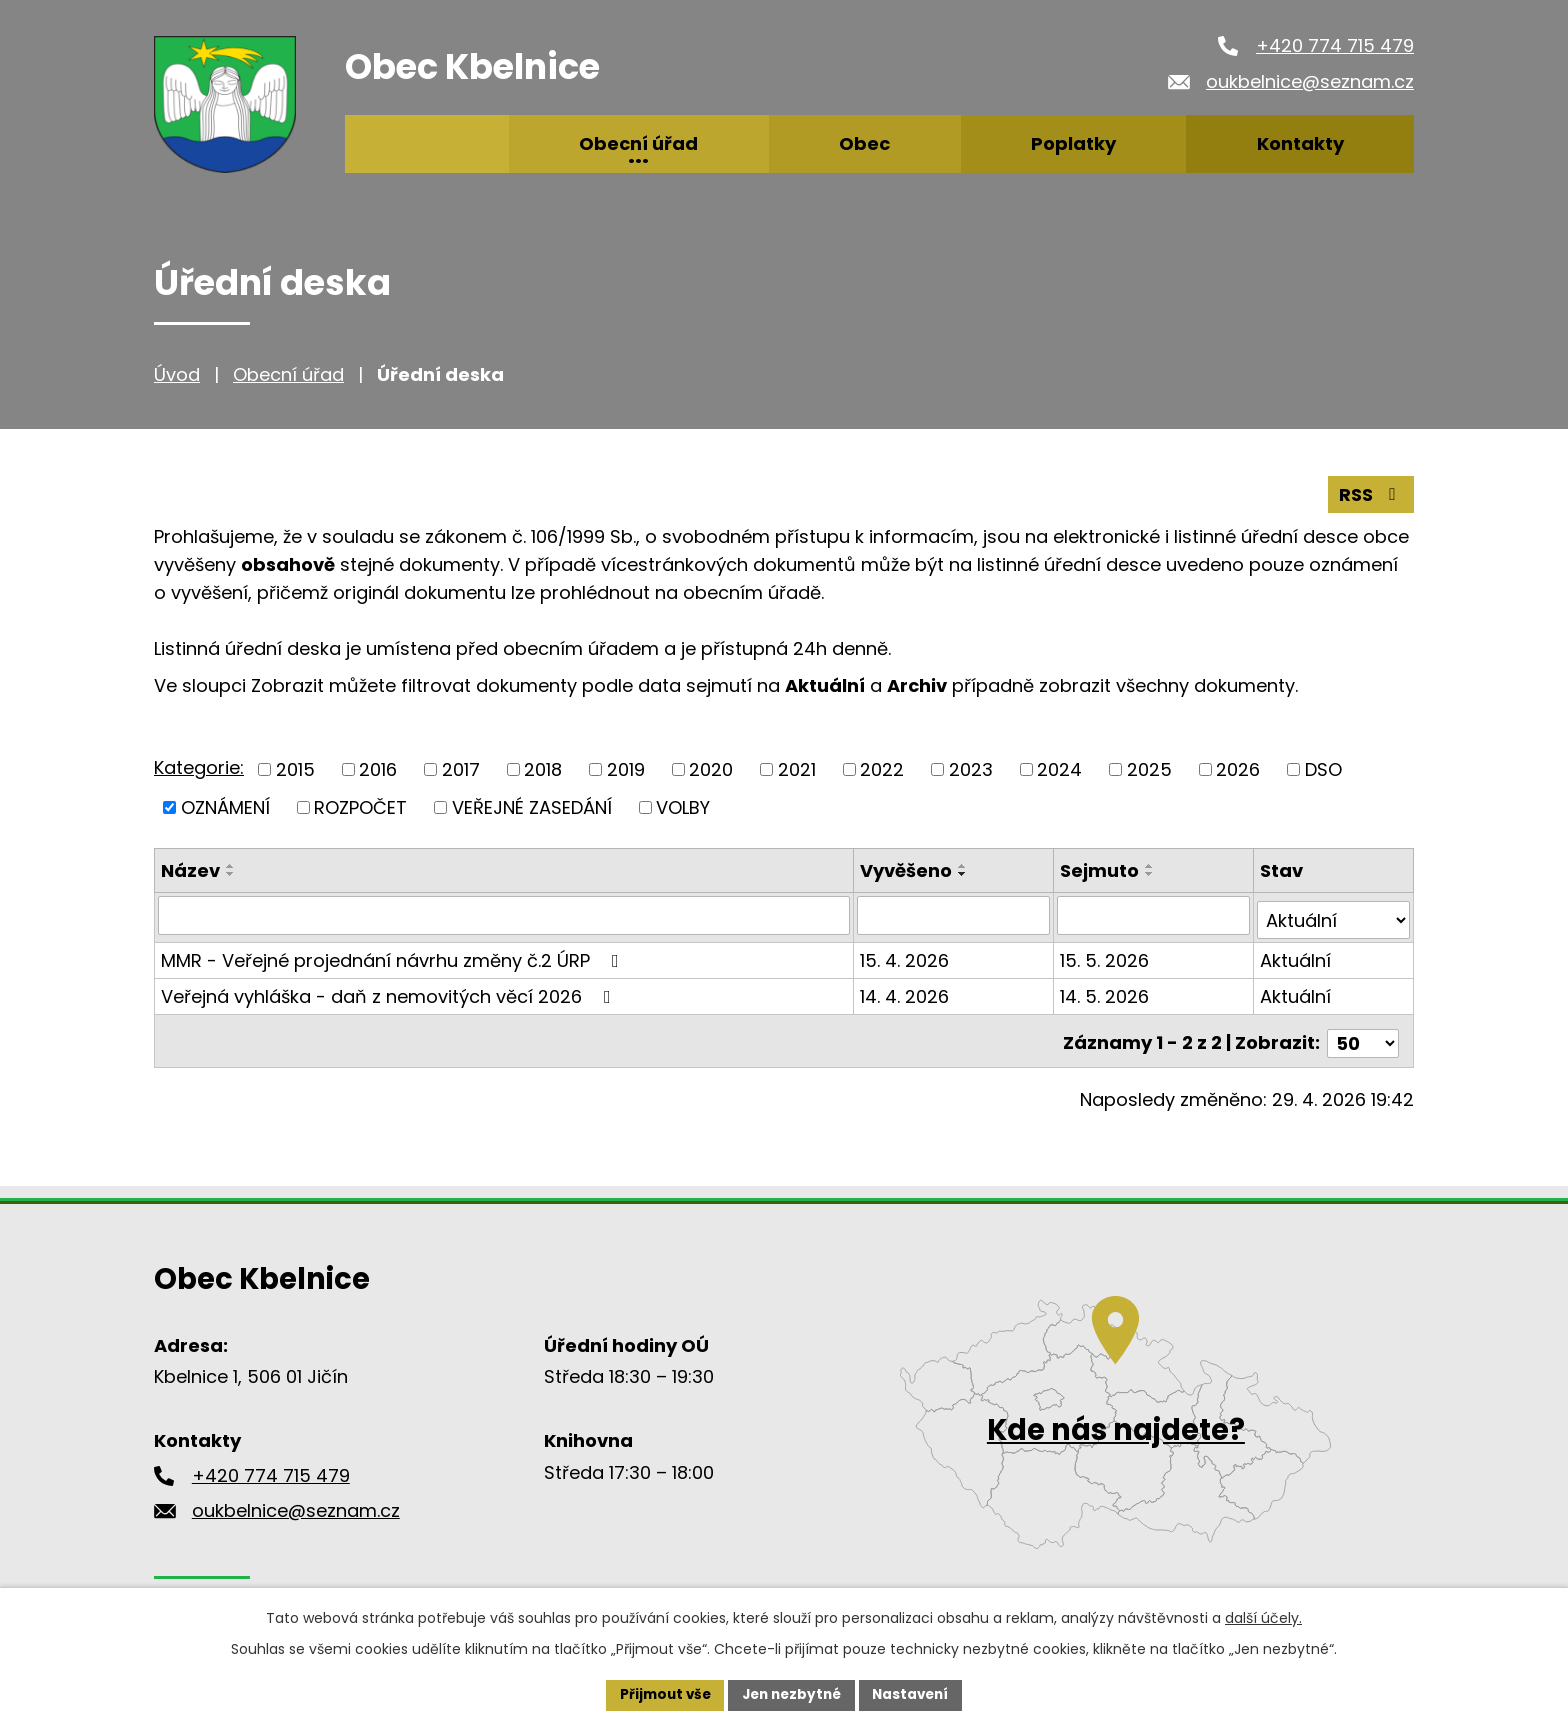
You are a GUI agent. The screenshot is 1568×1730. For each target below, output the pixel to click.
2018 (543, 768)
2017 (461, 768)
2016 (378, 768)
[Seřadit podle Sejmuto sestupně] (1151, 873)
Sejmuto (1100, 869)
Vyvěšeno (908, 869)
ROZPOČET (360, 806)
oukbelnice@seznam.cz (1310, 81)
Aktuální (1295, 954)
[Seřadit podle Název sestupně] (231, 873)
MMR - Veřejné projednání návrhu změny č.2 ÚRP (394, 954)
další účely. (1263, 1616)
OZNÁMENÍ (225, 806)
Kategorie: (199, 766)
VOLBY (683, 806)
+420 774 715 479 (1335, 45)
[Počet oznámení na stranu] (1363, 1032)
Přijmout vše (659, 1694)
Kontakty (1300, 143)
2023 (971, 768)
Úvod (177, 374)
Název (190, 869)
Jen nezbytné (791, 1694)
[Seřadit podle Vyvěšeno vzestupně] (965, 865)
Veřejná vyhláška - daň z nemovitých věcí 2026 (390, 990)
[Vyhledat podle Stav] (1333, 914)
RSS (1371, 493)
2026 (1238, 768)
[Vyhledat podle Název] (505, 914)
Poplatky (1073, 143)
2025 (1149, 768)
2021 (797, 768)
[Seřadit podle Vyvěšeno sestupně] (965, 873)
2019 (626, 768)
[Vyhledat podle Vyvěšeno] (955, 914)
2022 (882, 768)
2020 (711, 768)
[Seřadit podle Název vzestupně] (231, 865)
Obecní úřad (288, 374)
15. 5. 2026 (1105, 954)
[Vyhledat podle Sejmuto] (1154, 914)
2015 (295, 768)
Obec (864, 143)
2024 (1059, 768)
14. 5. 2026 (1105, 990)
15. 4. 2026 (906, 954)
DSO (1323, 768)
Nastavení (916, 1694)
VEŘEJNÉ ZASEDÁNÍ (532, 806)
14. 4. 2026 (906, 990)
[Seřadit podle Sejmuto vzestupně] (1151, 865)
